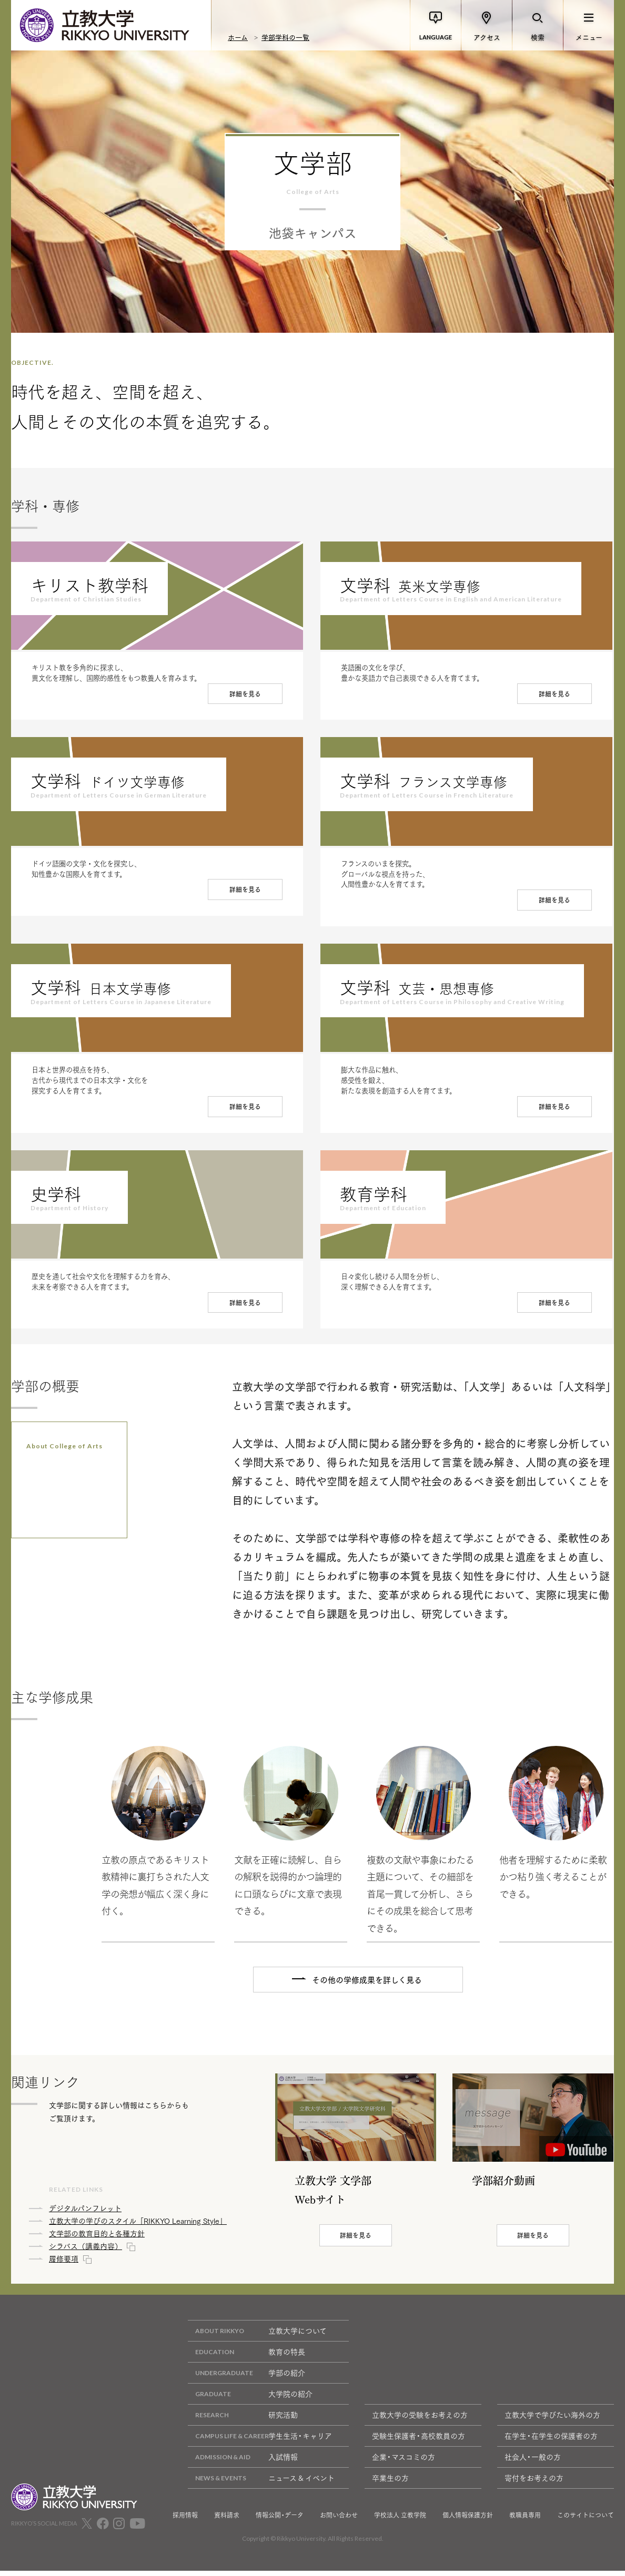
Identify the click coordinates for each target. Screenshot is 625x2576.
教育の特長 (246, 2357)
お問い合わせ (339, 2521)
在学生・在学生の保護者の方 (551, 2441)
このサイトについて (585, 2521)
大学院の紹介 (250, 2399)
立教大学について (257, 2336)
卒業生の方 (390, 2483)
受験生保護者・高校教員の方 (418, 2441)
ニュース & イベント (261, 2483)
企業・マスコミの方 (403, 2462)
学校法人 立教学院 (400, 2521)
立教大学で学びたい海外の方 (552, 2420)
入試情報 (243, 2462)
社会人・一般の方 (533, 2462)
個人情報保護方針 (467, 2521)
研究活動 (243, 2420)
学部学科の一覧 (285, 37)
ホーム (238, 37)
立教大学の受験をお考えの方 (420, 2420)
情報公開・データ (280, 2521)
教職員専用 (525, 2521)
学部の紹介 (246, 2378)
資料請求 (226, 2521)
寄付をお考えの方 (534, 2483)
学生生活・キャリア (260, 2441)
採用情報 (185, 2521)
